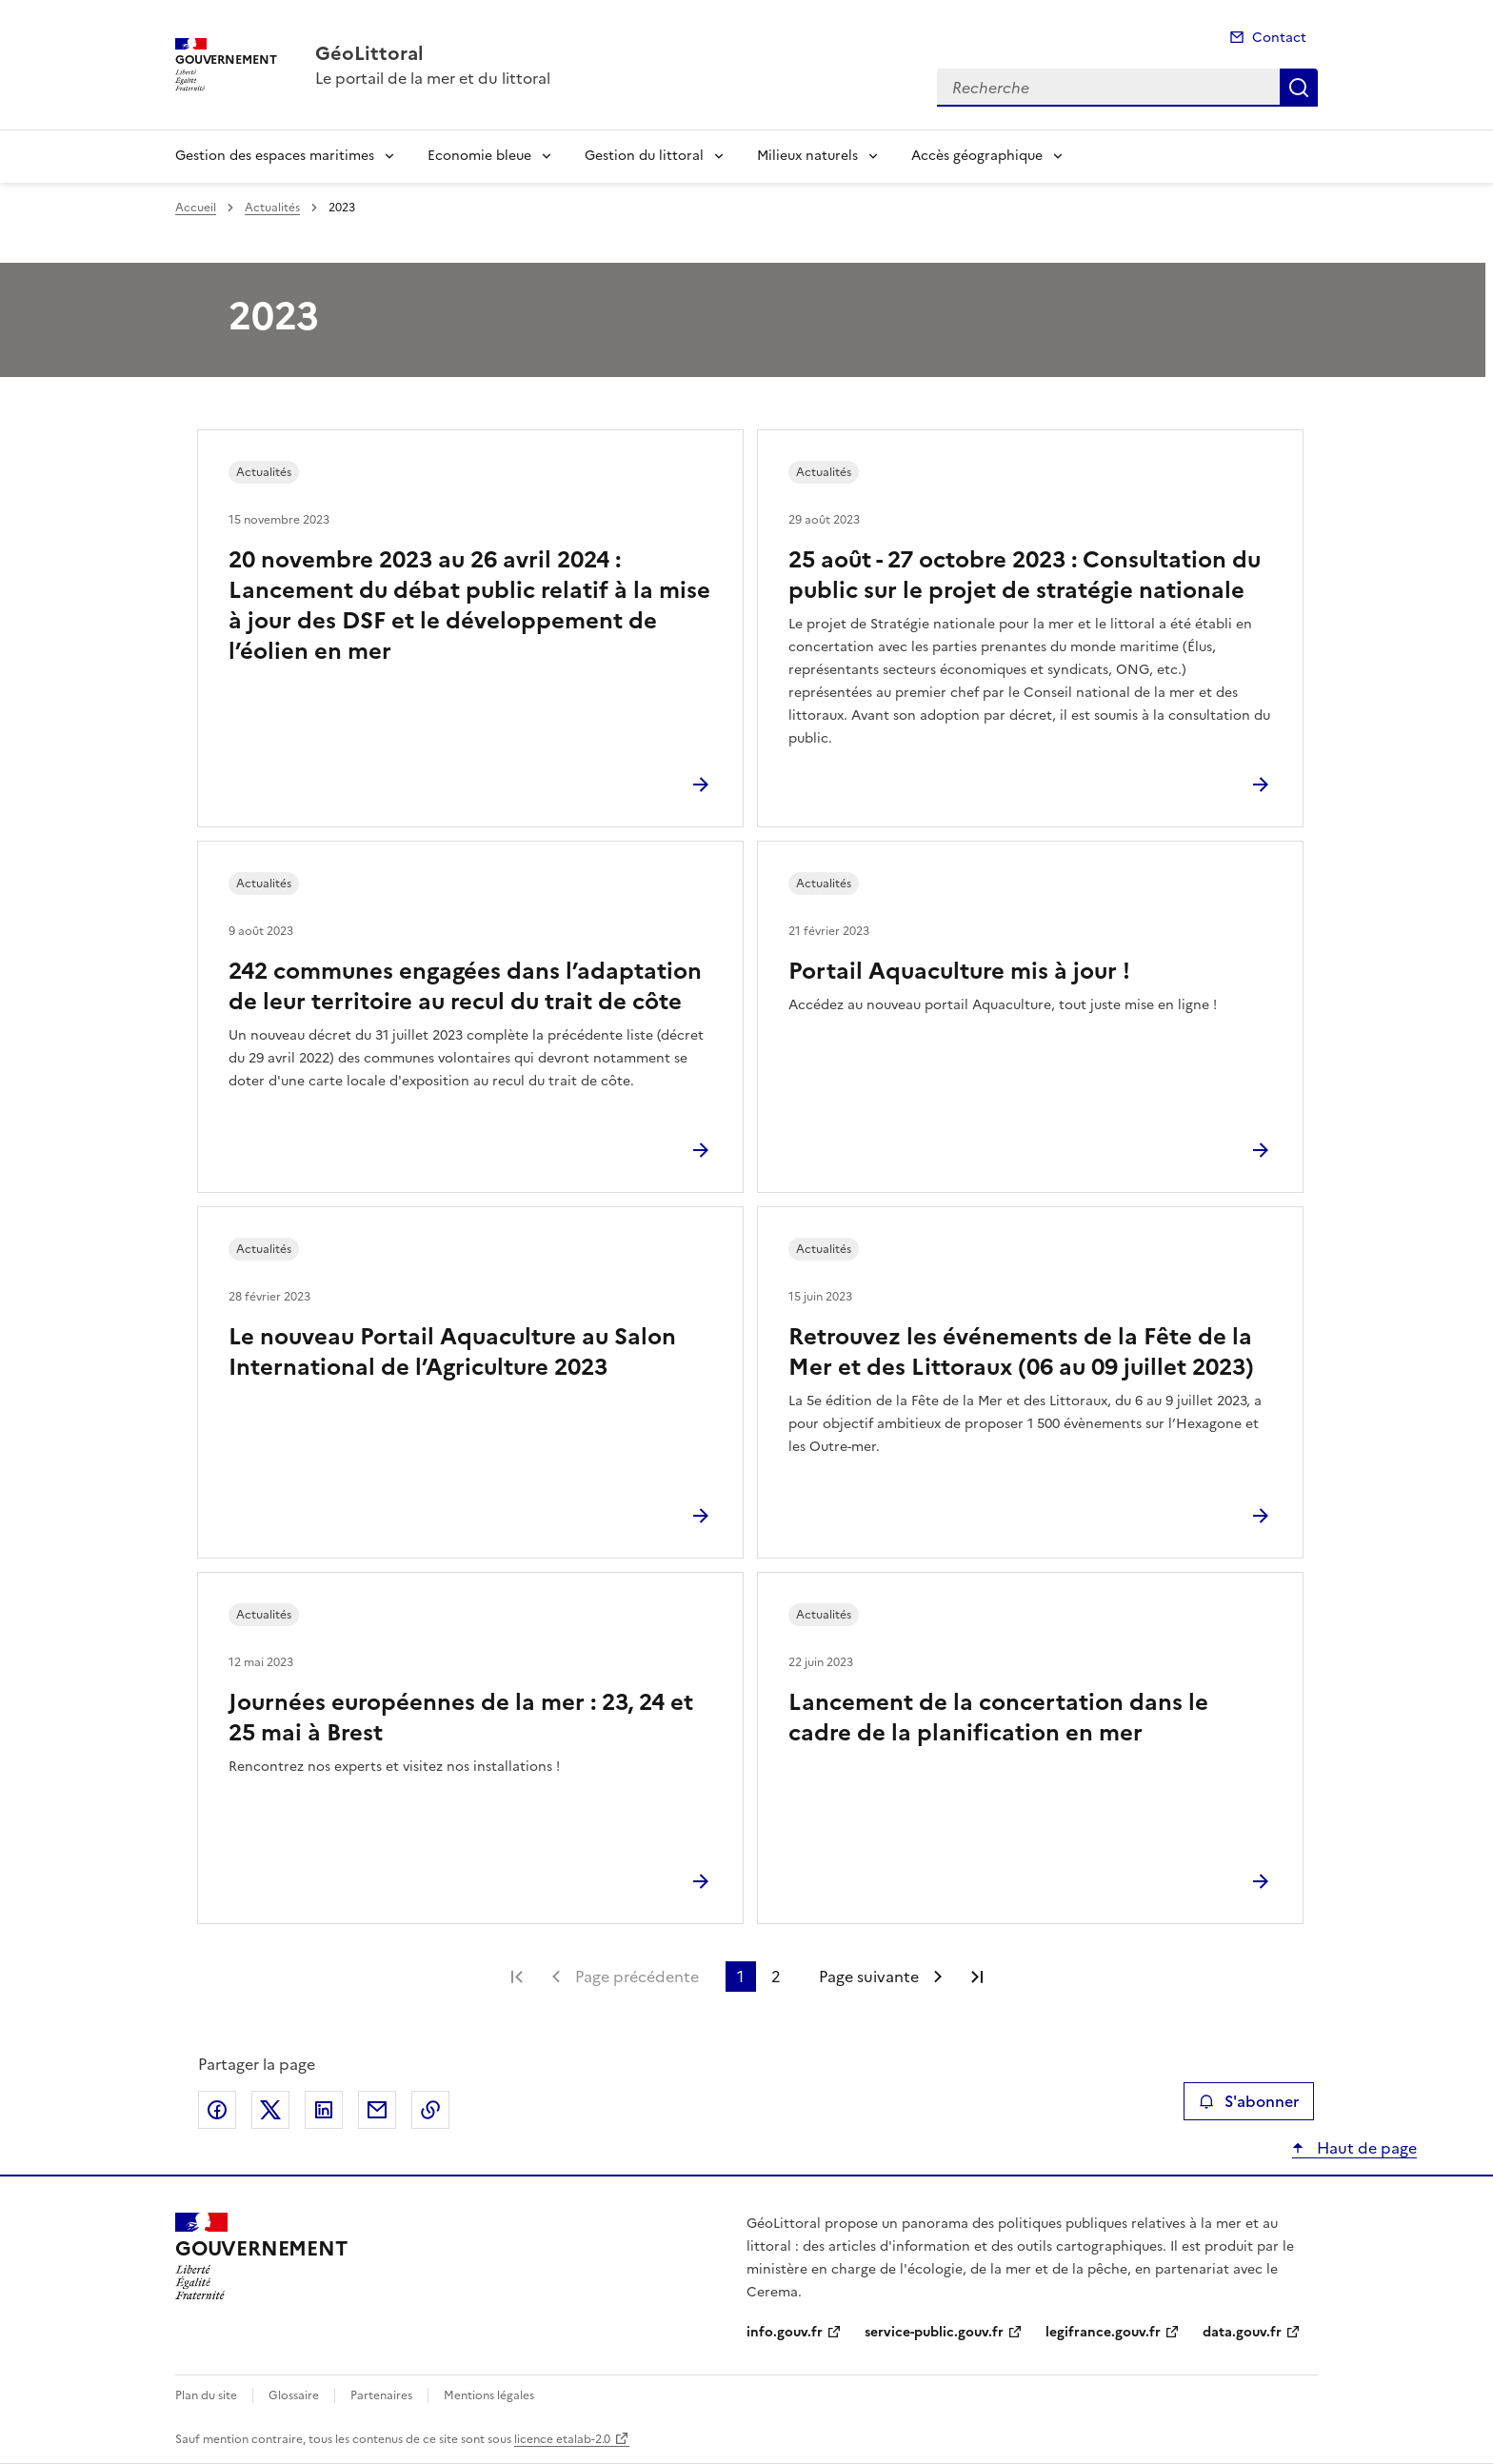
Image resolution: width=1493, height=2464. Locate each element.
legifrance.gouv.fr (1103, 2332)
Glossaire (294, 2395)
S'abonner (1249, 2101)
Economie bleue (479, 156)
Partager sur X (270, 2110)
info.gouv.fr (784, 2332)
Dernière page (977, 1976)
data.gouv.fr (1242, 2332)
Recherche (1299, 88)
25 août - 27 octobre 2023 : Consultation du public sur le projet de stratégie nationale (1024, 575)
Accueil (195, 207)
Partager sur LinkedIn (324, 2110)
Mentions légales (489, 2395)
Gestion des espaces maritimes (274, 156)
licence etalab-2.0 (562, 2439)
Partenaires (381, 2395)
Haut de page (1365, 2147)
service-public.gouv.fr (934, 2332)
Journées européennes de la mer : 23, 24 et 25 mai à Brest (461, 1717)
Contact (1279, 38)
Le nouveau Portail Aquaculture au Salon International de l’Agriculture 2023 (452, 1352)
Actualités (272, 207)
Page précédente (637, 1976)
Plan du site (206, 2395)
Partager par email (377, 2110)
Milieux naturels (807, 156)
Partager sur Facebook (217, 2110)
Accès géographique (977, 156)
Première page (517, 1976)
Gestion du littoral (644, 156)
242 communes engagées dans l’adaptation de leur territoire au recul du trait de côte (465, 986)
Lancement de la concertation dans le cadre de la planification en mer (998, 1717)
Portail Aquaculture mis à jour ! (959, 971)
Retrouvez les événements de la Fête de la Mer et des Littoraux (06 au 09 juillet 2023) (1021, 1352)
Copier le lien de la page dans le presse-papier (430, 2110)
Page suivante (869, 1976)
